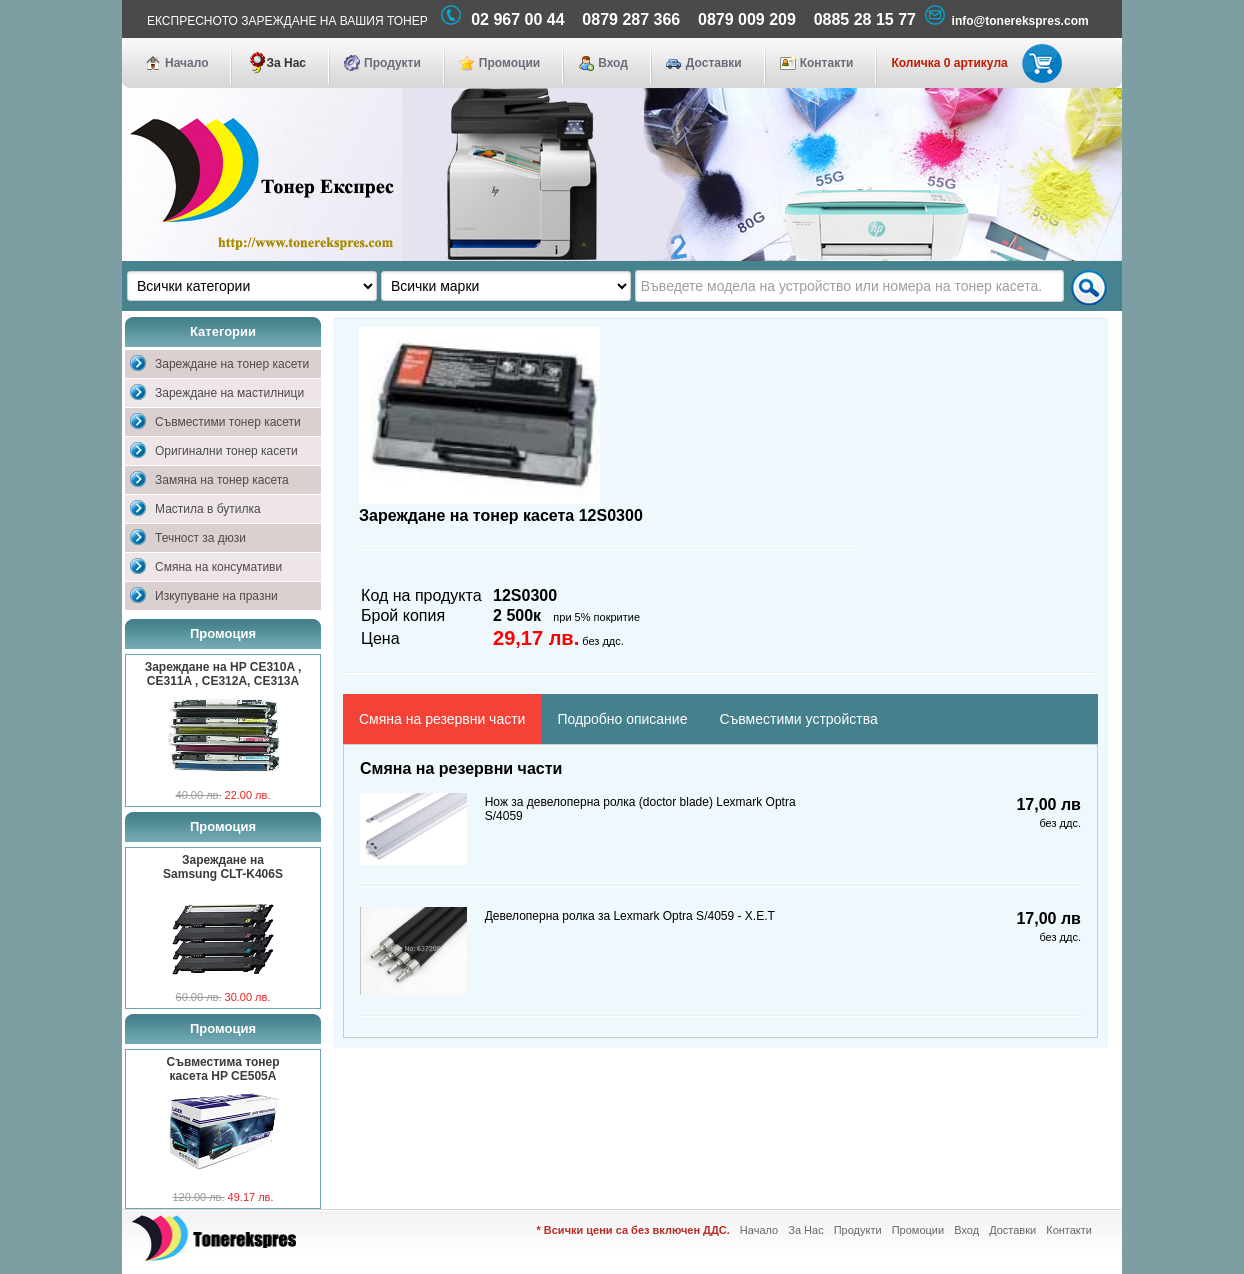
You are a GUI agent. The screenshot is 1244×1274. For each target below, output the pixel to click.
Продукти (392, 63)
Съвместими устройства (798, 719)
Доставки (714, 63)
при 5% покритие (596, 617)
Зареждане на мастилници (229, 393)
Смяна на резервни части (442, 719)
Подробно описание (622, 719)
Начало (186, 63)
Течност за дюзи (200, 538)
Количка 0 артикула (972, 63)
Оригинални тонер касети (226, 451)
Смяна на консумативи (218, 567)
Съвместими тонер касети (228, 422)
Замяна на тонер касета (222, 480)
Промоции (509, 63)
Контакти (827, 63)
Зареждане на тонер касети (232, 364)
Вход (613, 63)
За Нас (286, 63)
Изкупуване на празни (216, 596)
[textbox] (849, 286)
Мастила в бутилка (208, 509)
